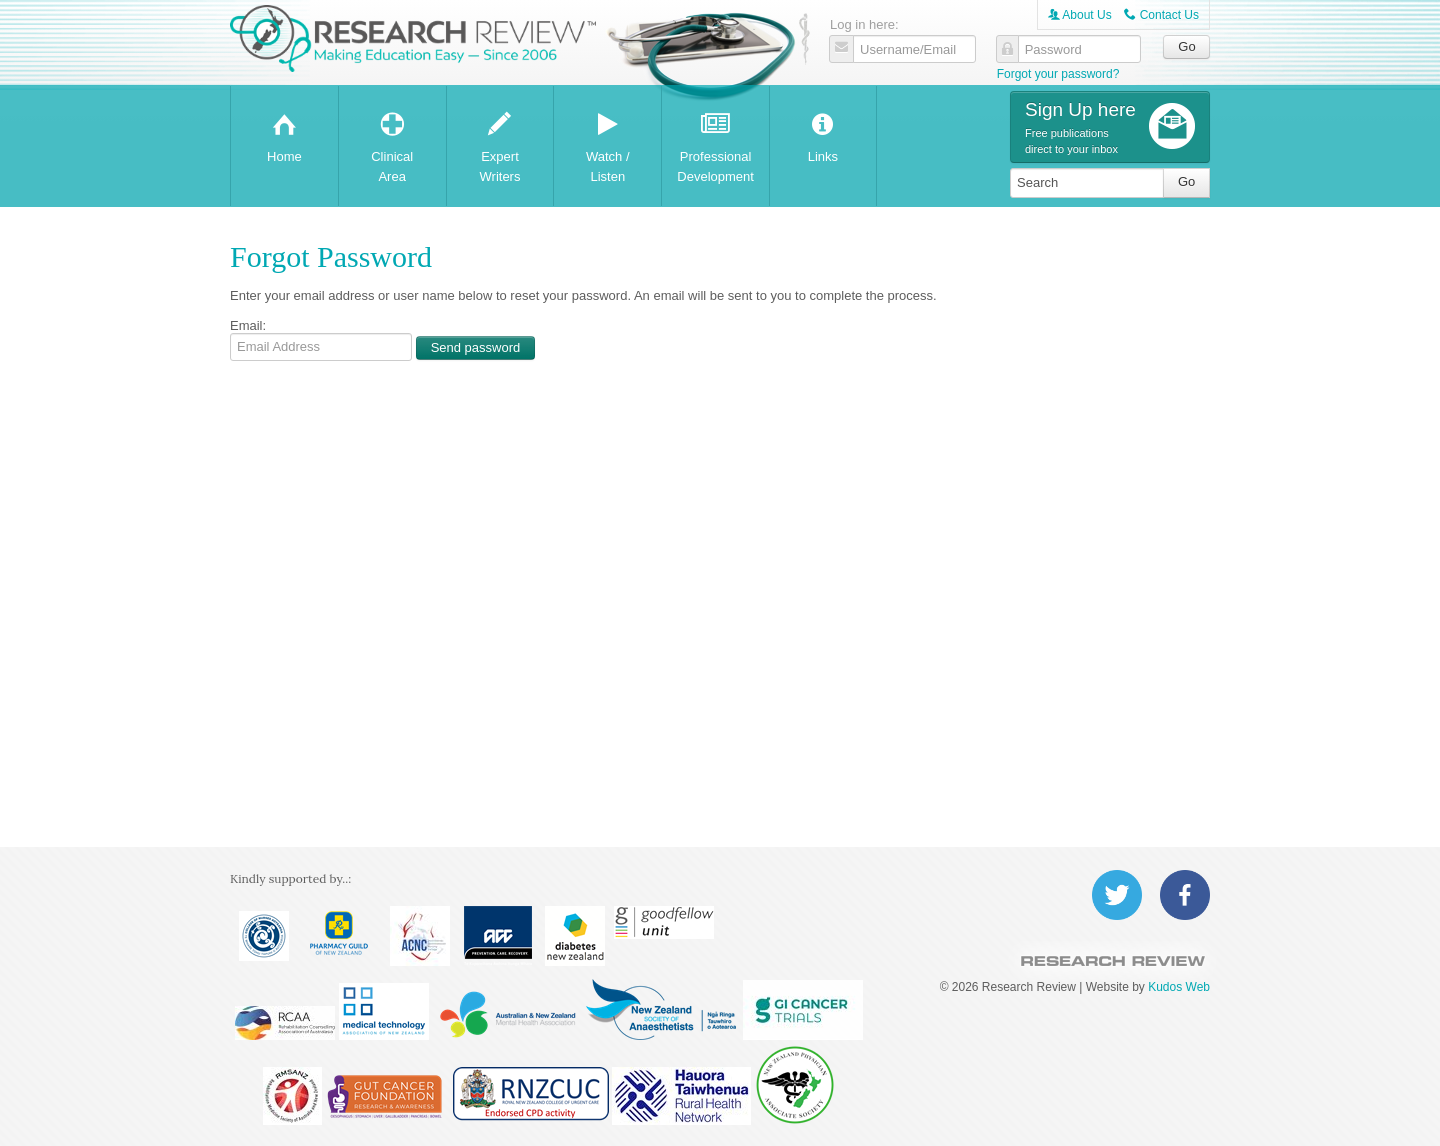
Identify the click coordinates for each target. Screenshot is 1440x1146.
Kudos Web (1179, 987)
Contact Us (1161, 15)
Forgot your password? (1058, 74)
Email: (248, 325)
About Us (1080, 15)
